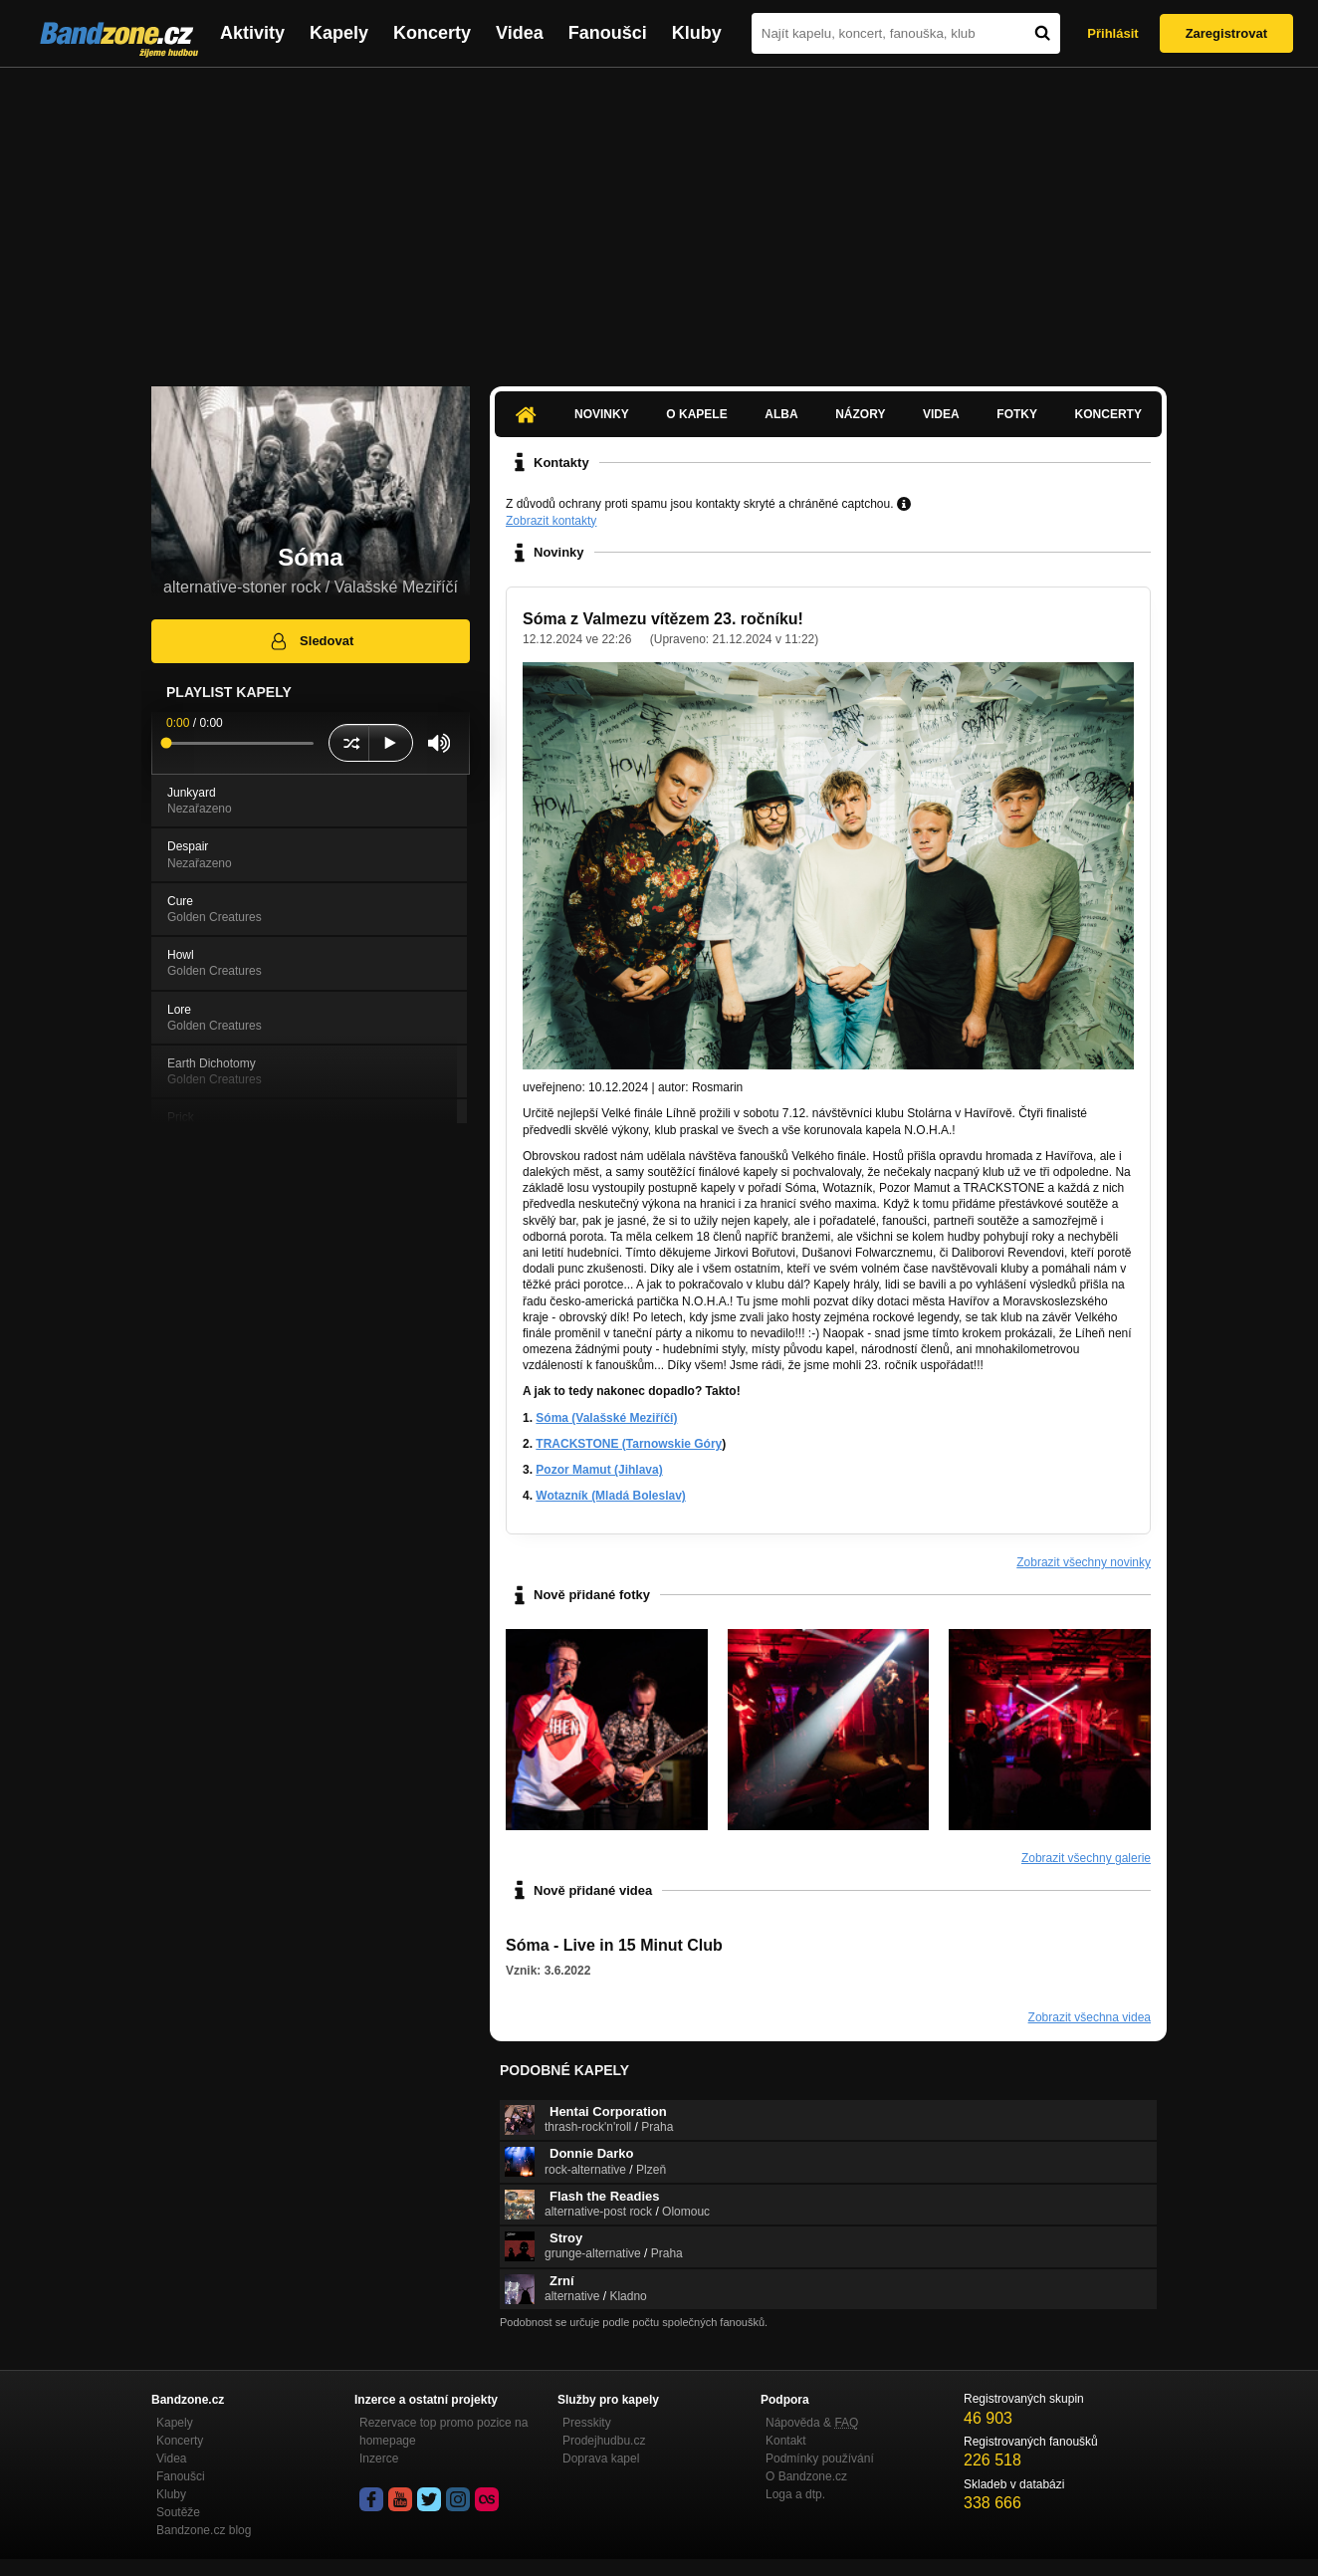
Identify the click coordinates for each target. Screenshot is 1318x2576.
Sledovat (311, 641)
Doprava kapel (600, 2458)
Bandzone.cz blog (203, 2530)
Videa (520, 33)
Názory (860, 414)
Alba (781, 414)
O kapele (696, 414)
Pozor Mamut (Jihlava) (599, 1470)
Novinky (601, 414)
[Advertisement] (659, 217)
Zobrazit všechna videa (1089, 2017)
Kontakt (786, 2441)
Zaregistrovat (1226, 33)
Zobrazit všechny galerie (1086, 1858)
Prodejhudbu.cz (603, 2441)
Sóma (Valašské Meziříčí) (606, 1418)
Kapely (339, 33)
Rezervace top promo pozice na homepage (443, 2432)
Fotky (1016, 414)
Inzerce (378, 2458)
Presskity (586, 2423)
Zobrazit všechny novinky (1083, 1562)
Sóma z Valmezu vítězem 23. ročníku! (663, 618)
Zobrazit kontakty (551, 521)
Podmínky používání (820, 2458)
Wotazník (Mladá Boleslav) (610, 1496)
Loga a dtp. (795, 2494)
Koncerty (432, 33)
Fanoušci (607, 33)
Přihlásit (1112, 33)
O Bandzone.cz (806, 2476)
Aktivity (252, 33)
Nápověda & (812, 2423)
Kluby (697, 33)
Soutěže (178, 2512)
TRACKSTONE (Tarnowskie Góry (629, 1444)
